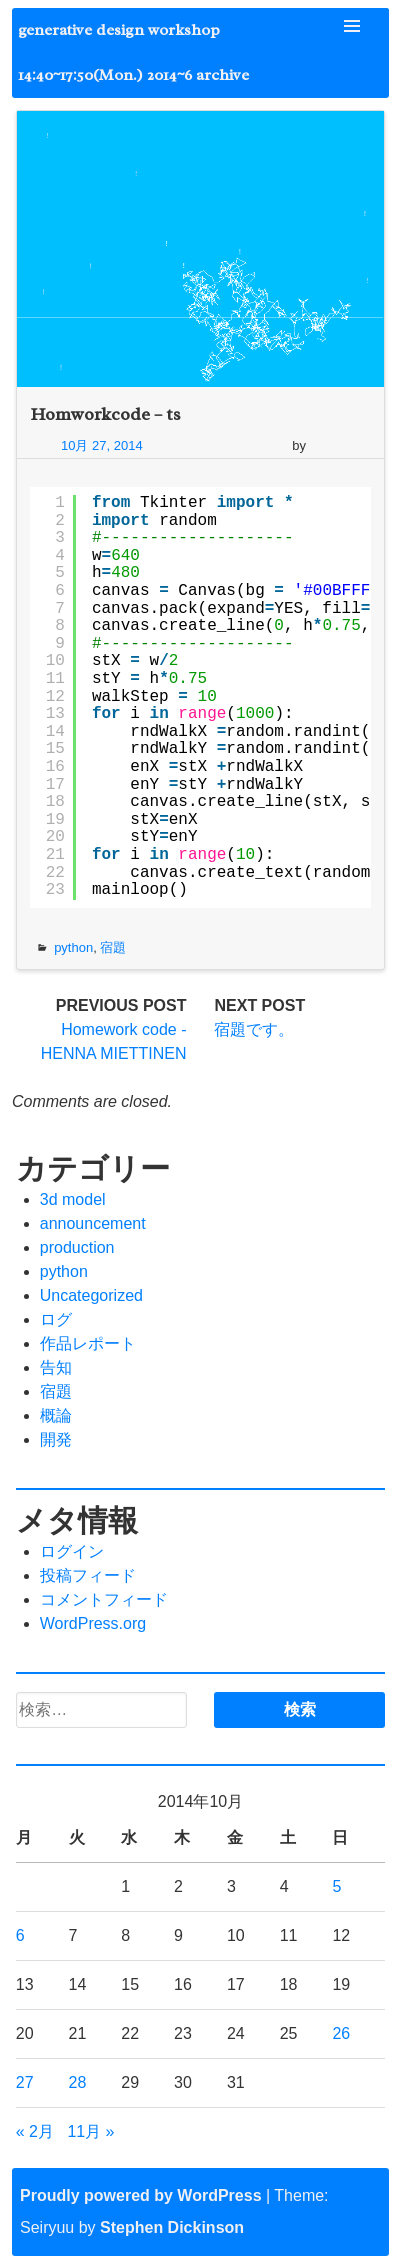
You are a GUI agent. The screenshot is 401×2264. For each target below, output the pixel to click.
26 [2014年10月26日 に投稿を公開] (341, 2033)
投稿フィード (88, 1575)
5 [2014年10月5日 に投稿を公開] (336, 1886)
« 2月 (35, 2131)
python (73, 947)
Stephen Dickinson (172, 2227)
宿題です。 (254, 1029)
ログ (56, 1319)
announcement (93, 1223)
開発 (56, 1439)
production (77, 1247)
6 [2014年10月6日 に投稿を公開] (20, 1935)
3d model (73, 1199)
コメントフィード (104, 1599)
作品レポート (88, 1343)
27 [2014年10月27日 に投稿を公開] (25, 2082)
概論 (56, 1415)
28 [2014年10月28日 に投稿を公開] (78, 2082)
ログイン (72, 1551)
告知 (56, 1367)
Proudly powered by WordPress (141, 2195)
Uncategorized (91, 1295)
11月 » (90, 2131)
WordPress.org (93, 1623)
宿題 (113, 947)
